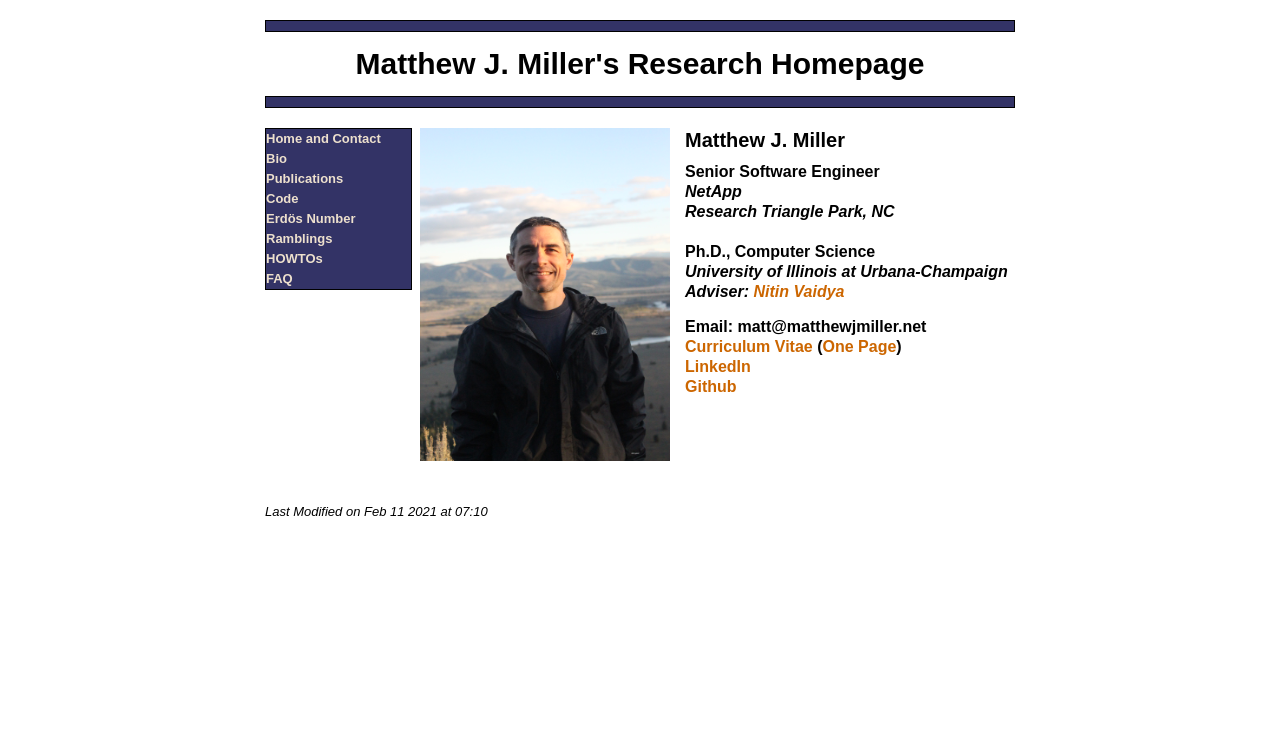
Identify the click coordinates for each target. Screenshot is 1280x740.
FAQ (279, 278)
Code (282, 198)
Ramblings (299, 238)
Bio (276, 158)
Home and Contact (323, 138)
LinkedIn (718, 366)
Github (711, 386)
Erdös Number (311, 218)
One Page (860, 346)
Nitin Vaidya (798, 291)
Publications (304, 178)
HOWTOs (294, 258)
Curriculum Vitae (749, 346)
